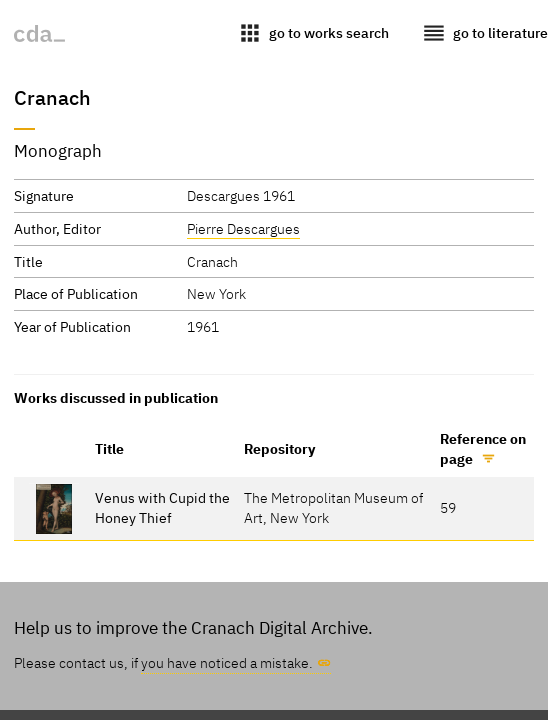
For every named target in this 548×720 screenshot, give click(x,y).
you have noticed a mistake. (227, 662)
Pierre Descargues (243, 228)
